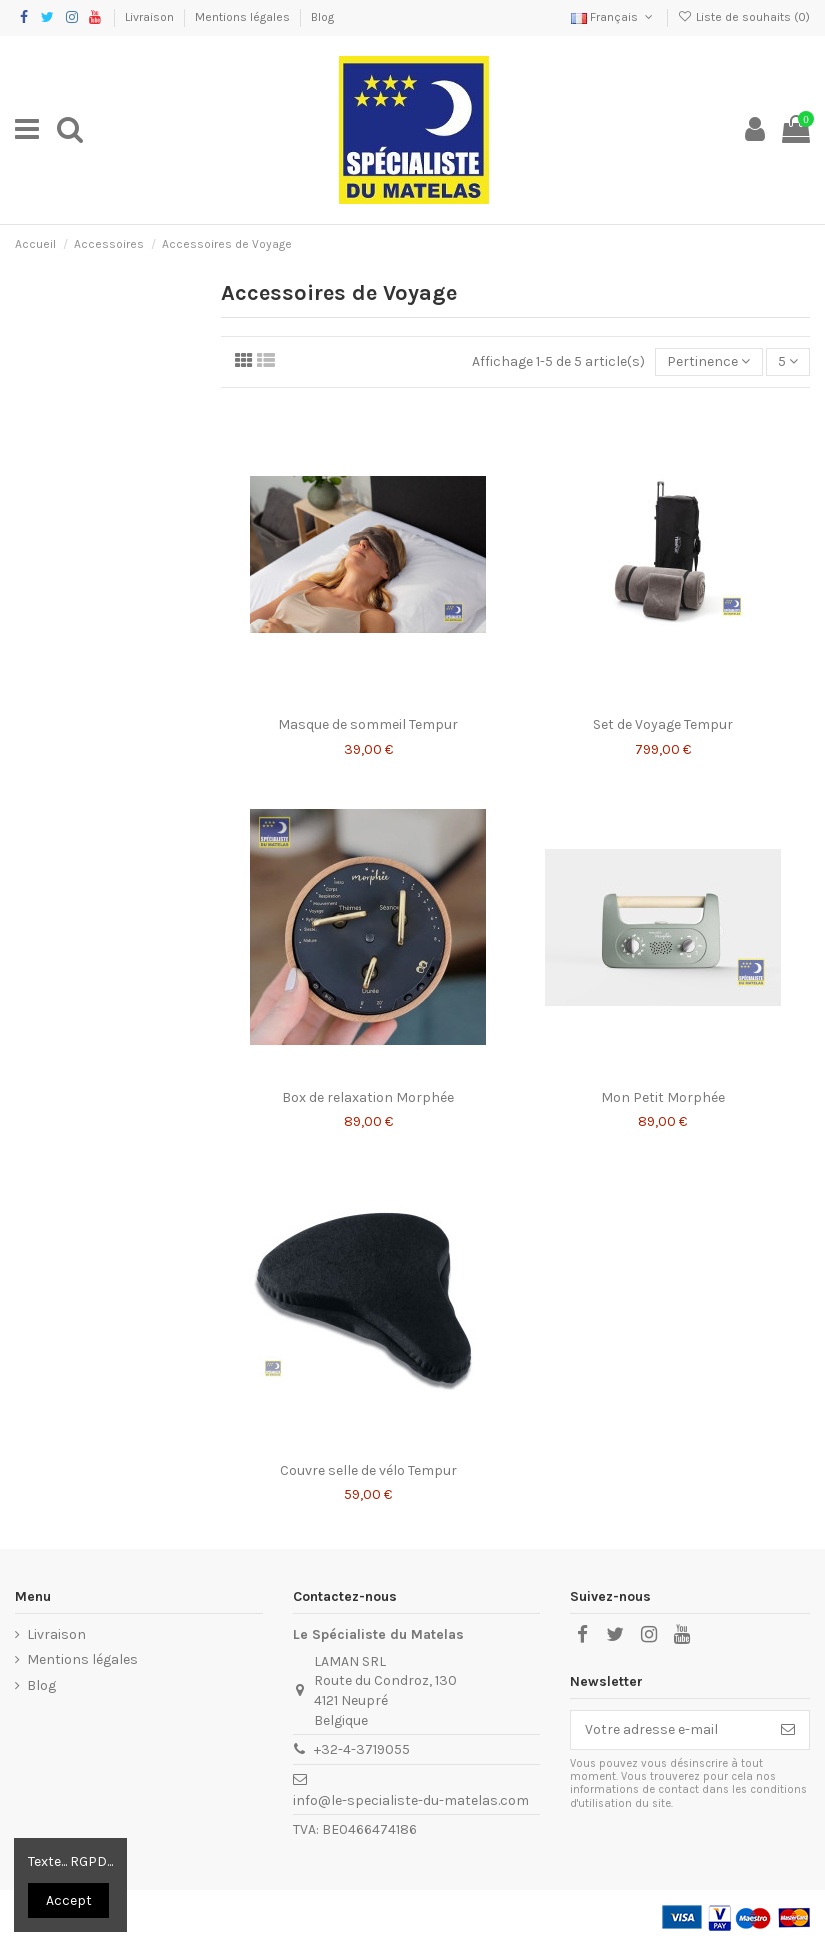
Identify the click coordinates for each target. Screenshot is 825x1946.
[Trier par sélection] (708, 362)
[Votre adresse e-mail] (669, 1730)
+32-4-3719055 (362, 1749)
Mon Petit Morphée (663, 1097)
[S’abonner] (788, 1730)
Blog (322, 17)
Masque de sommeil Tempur (368, 724)
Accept (69, 1900)
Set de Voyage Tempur (663, 724)
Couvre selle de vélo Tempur (368, 1470)
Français (613, 17)
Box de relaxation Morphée (368, 1097)
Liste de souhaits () (744, 17)
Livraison (151, 17)
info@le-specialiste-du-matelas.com (411, 1800)
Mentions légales (244, 17)
